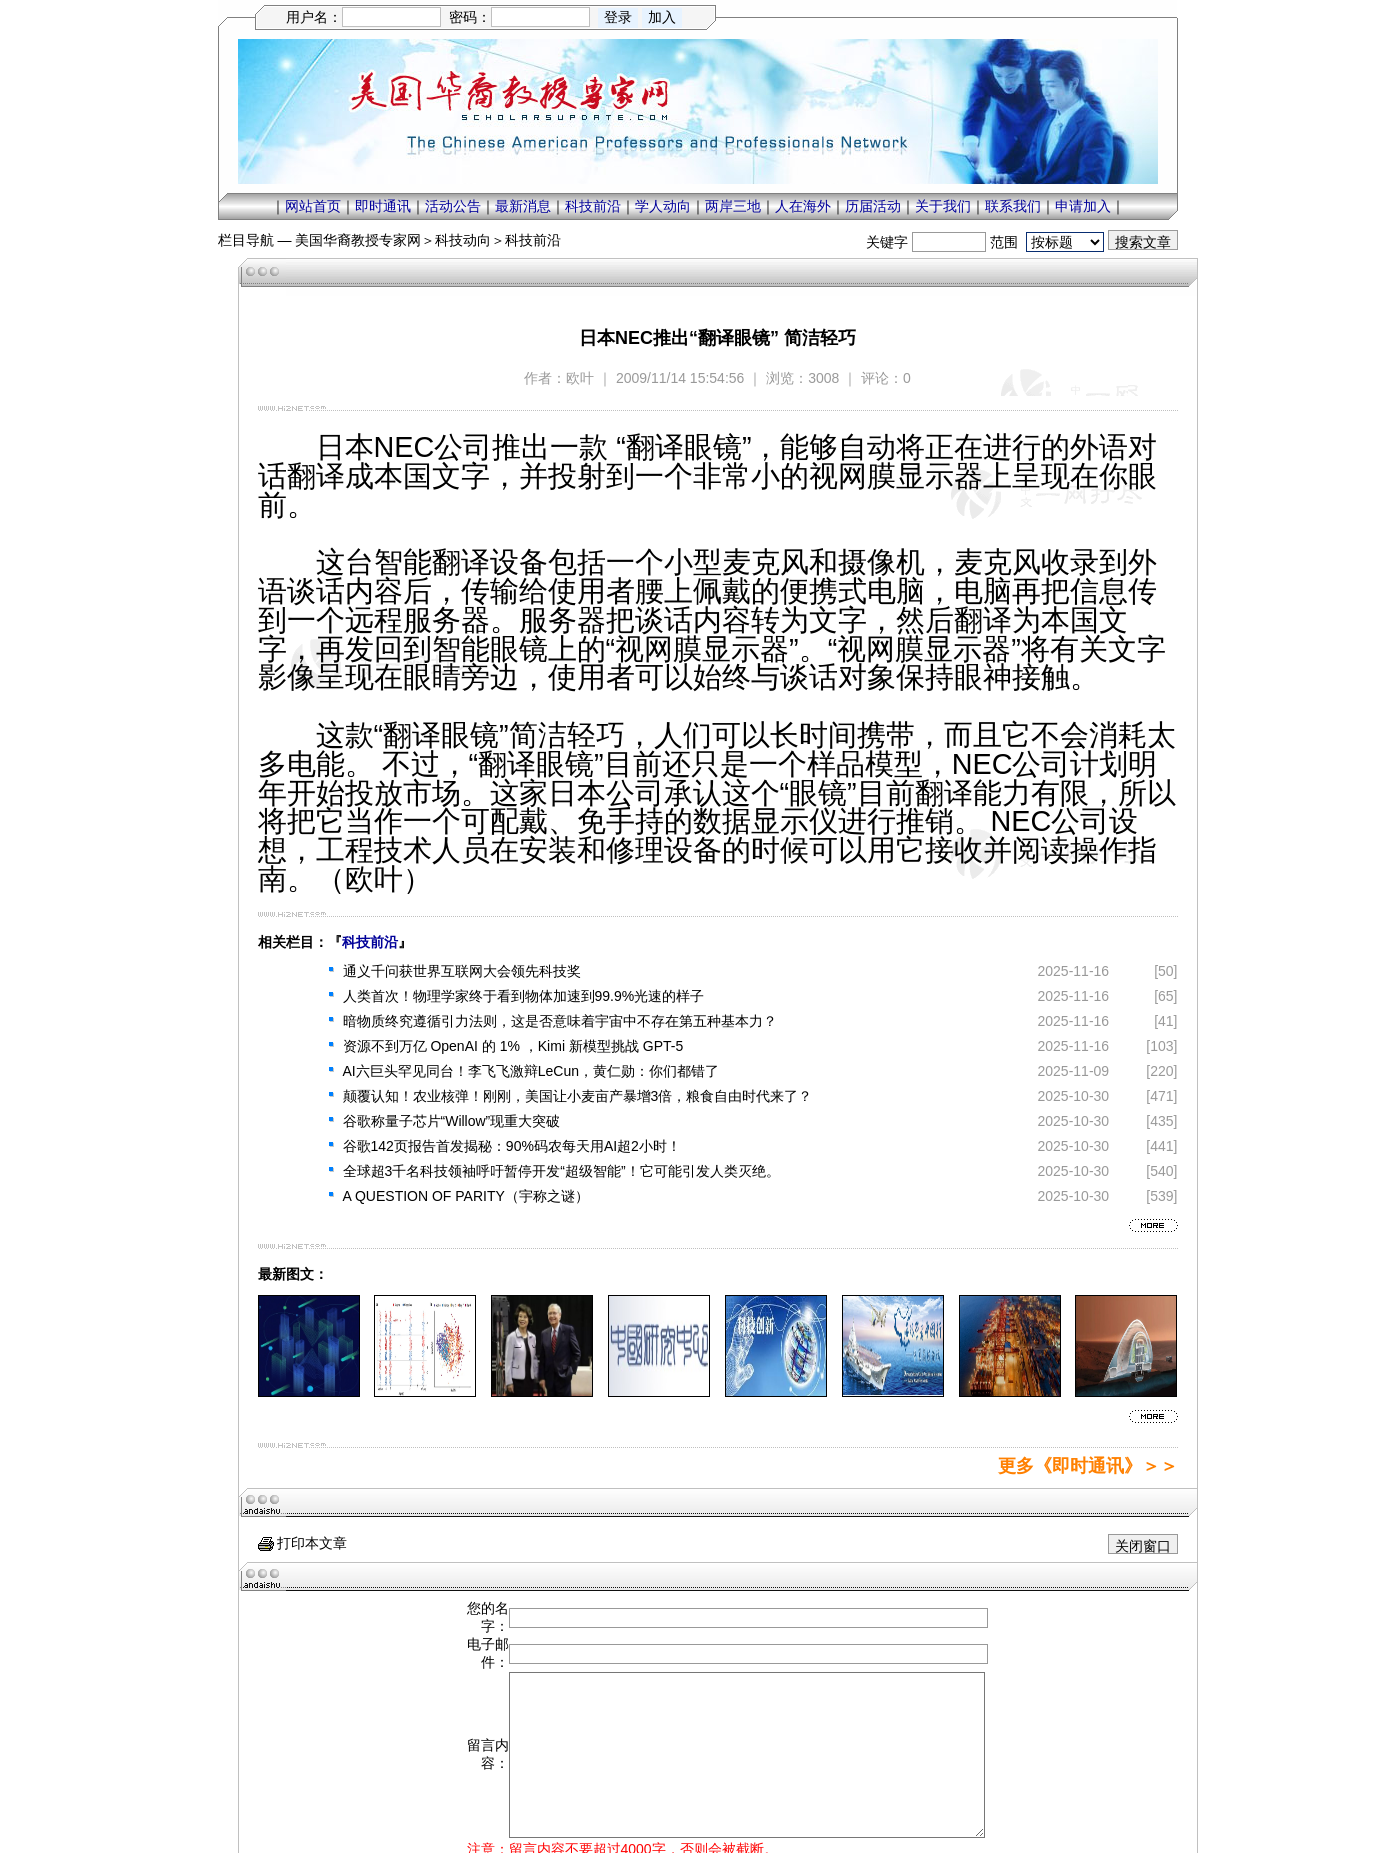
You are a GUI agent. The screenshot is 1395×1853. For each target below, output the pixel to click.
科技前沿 (593, 206)
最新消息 (523, 206)
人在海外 (803, 206)
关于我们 (943, 206)
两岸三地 (733, 206)
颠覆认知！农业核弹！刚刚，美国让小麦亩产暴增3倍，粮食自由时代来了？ (578, 1096)
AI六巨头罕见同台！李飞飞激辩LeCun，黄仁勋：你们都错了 (531, 1071)
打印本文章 (303, 1543)
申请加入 (1083, 206)
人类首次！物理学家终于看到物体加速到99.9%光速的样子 (524, 996)
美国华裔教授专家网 (358, 240)
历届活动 (873, 206)
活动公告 (453, 206)
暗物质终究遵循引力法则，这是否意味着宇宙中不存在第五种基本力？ (560, 1021)
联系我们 (1013, 206)
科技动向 (463, 240)
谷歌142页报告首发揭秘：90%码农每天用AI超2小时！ (512, 1146)
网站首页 (313, 206)
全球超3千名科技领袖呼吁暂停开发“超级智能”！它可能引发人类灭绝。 (561, 1171)
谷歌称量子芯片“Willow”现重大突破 (452, 1121)
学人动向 (663, 206)
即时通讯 (383, 206)
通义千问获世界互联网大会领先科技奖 (462, 971)
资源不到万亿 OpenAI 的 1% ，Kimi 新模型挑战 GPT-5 (513, 1046)
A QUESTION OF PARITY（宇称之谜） (466, 1196)
